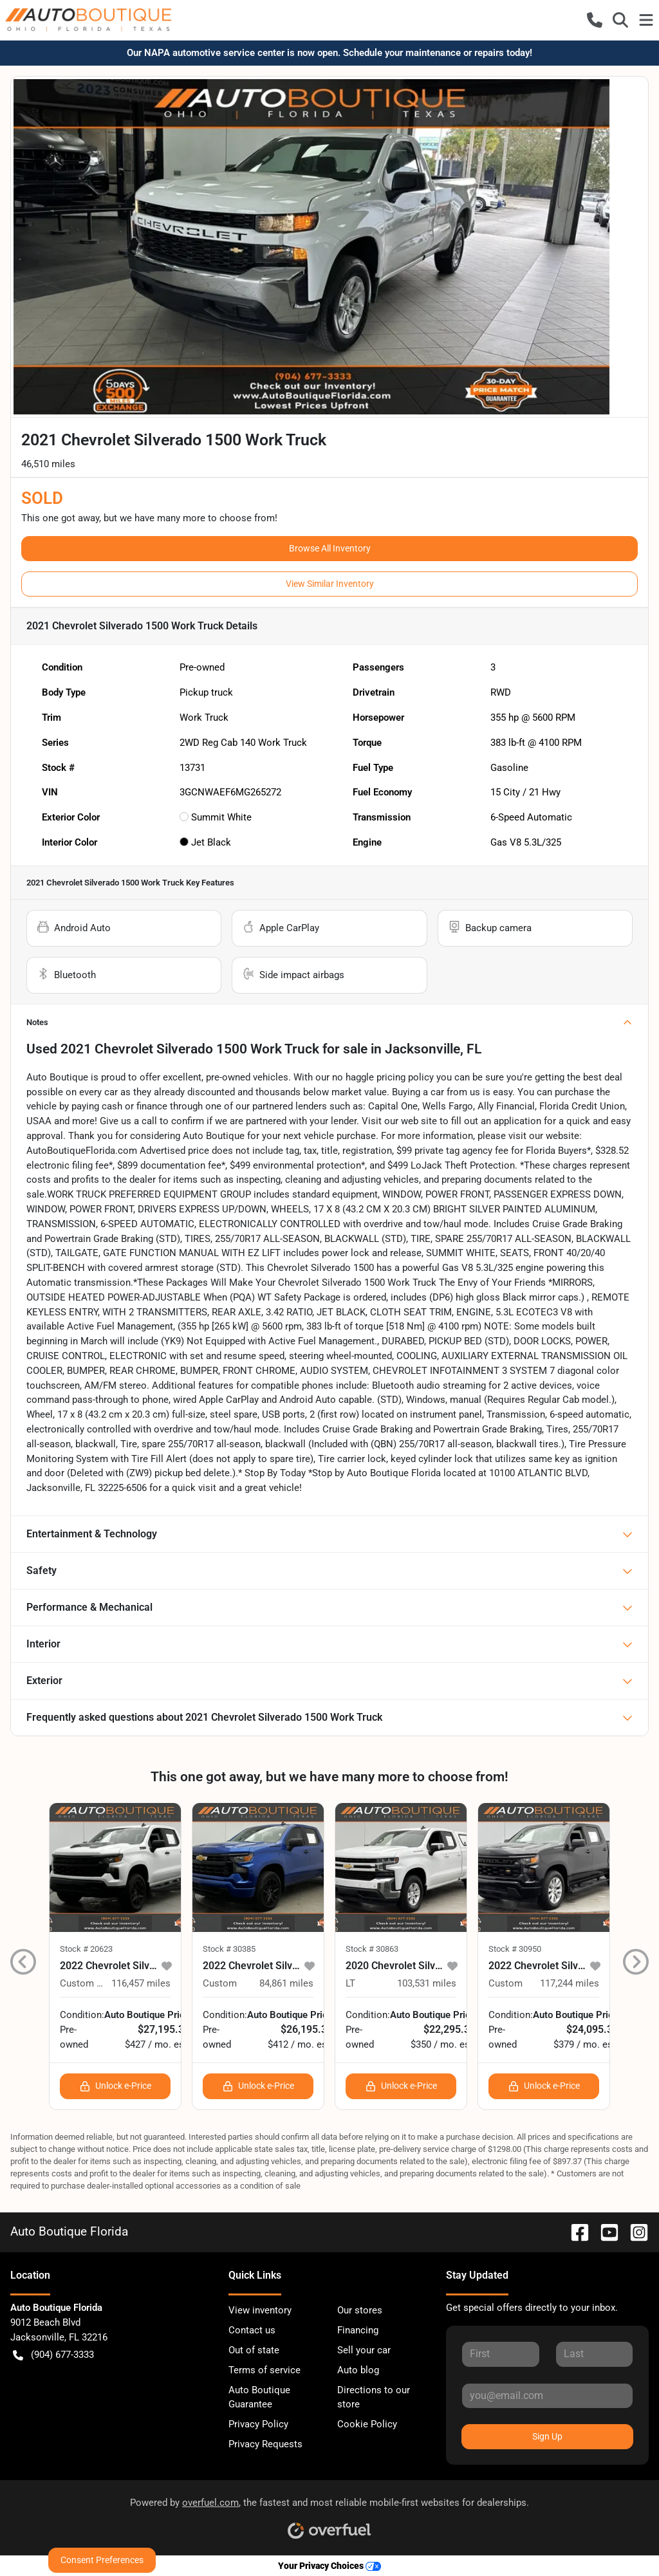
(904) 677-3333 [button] (53, 2355)
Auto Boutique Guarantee (259, 2397)
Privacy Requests (265, 2444)
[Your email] (547, 2396)
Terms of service (264, 2370)
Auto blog (358, 2370)
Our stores (359, 2310)
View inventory (260, 2310)
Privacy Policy (258, 2424)
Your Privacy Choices (329, 2566)
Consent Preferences (102, 2560)
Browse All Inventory (330, 548)
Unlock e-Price (115, 2086)
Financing (357, 2330)
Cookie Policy (367, 2424)
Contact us (251, 2330)
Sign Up (547, 2436)
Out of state (253, 2350)
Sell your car (364, 2350)
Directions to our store (373, 2397)
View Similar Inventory (330, 584)
